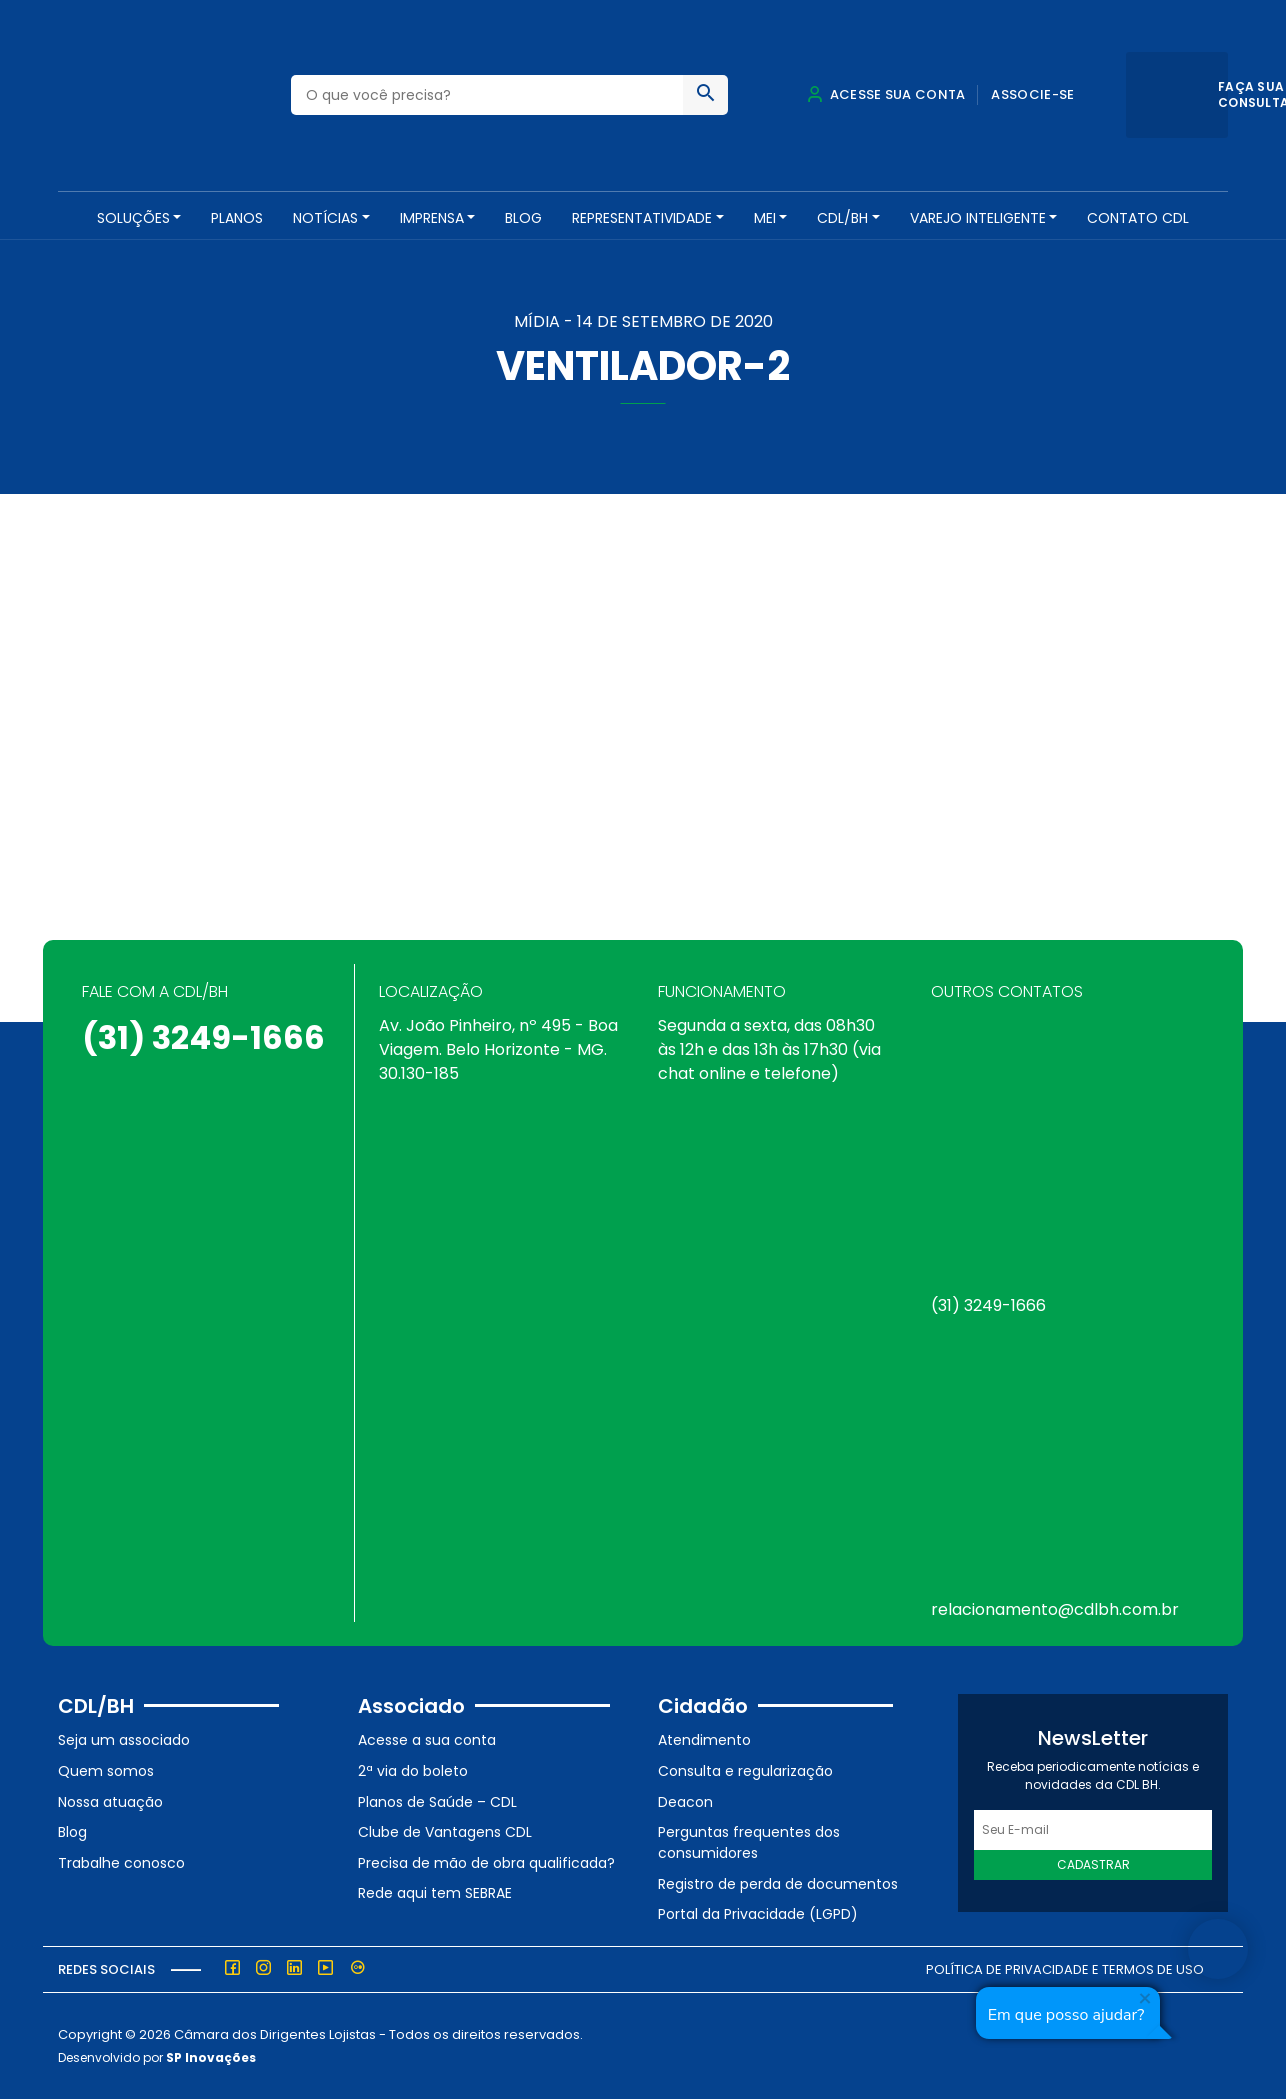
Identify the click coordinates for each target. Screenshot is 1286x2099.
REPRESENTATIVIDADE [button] (642, 218)
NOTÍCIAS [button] (325, 218)
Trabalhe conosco (121, 1863)
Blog (523, 218)
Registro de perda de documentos (778, 1884)
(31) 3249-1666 (203, 1037)
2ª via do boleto (413, 1771)
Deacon (685, 1802)
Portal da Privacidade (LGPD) (758, 1914)
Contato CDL (1138, 218)
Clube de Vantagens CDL (445, 1832)
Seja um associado (124, 1740)
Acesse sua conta (886, 94)
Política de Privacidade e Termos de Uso (1065, 1969)
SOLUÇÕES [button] (133, 218)
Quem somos (106, 1771)
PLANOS (237, 218)
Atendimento (704, 1740)
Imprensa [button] (432, 218)
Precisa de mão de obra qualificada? (486, 1863)
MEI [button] (765, 218)
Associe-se (1032, 94)
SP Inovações (211, 2057)
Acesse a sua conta (427, 1740)
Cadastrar (1093, 1864)
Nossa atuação (110, 1802)
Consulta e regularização (745, 1771)
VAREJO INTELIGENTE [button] (978, 218)
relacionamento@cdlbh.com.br (1055, 1609)
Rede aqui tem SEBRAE (435, 1893)
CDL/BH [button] (842, 218)
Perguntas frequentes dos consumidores (749, 1842)
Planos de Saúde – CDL (437, 1802)
